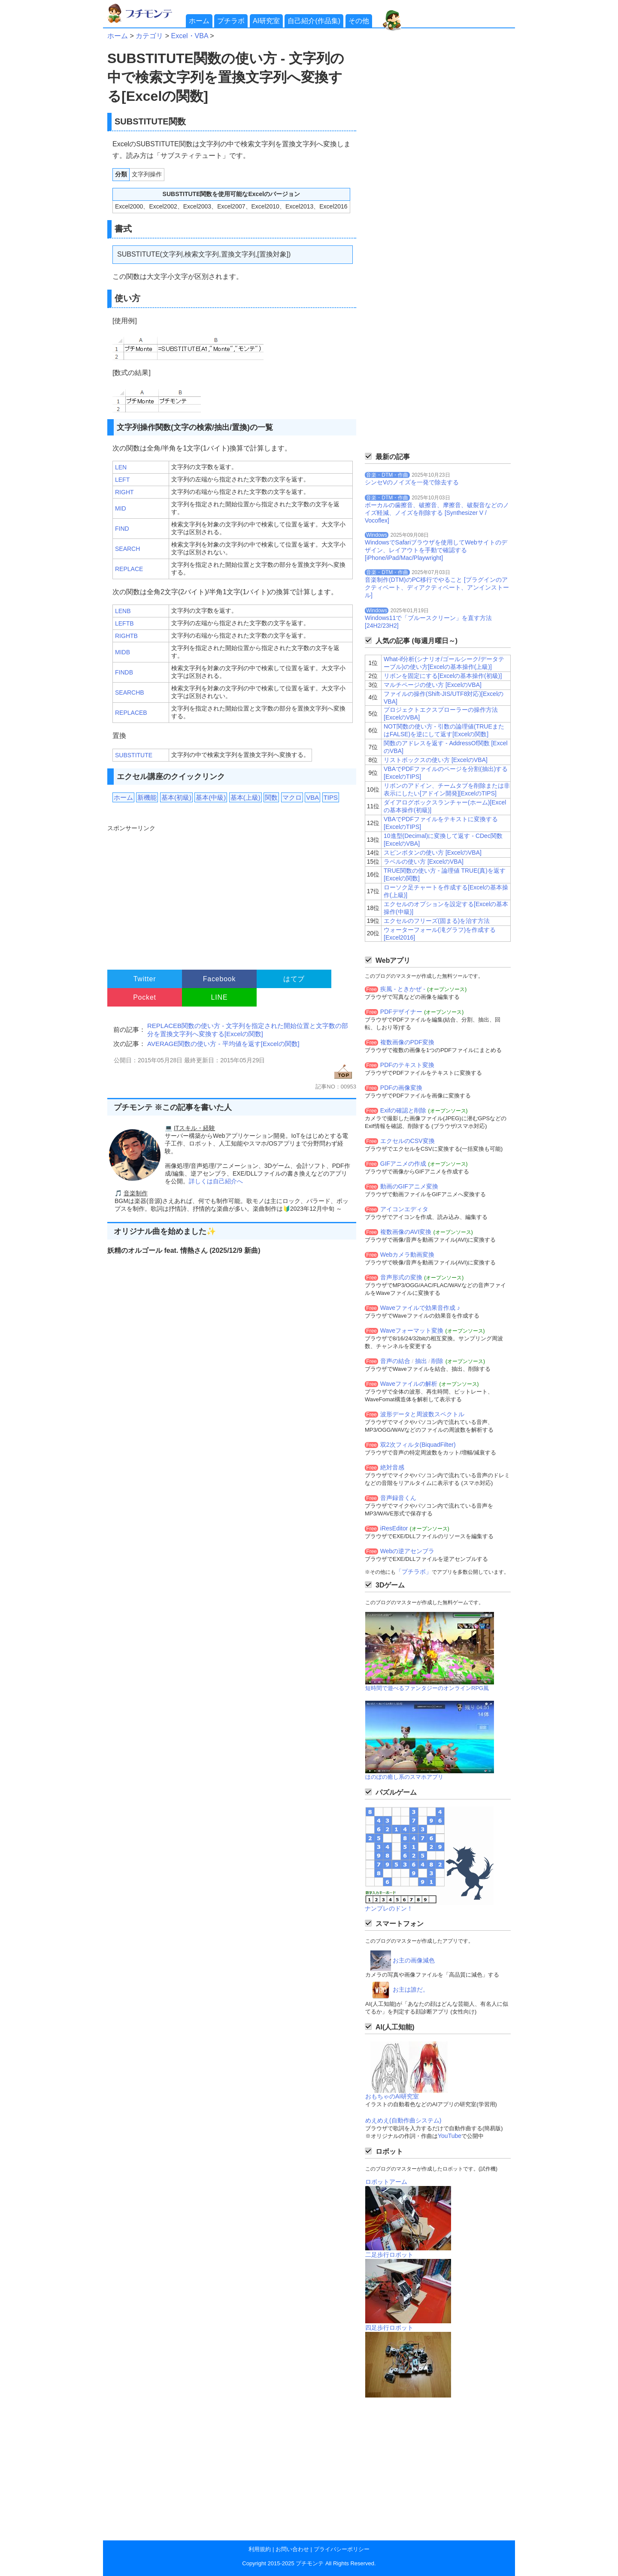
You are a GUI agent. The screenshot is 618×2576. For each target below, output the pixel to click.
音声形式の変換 (401, 1277)
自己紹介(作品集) (314, 20)
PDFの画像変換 (401, 1087)
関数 (271, 797)
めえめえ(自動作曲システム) (403, 2120)
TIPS (331, 797)
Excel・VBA (189, 35)
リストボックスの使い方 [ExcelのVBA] (436, 759)
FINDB (124, 672)
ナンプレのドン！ (389, 1908)
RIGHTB (126, 635)
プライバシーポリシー (342, 2549)
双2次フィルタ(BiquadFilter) (418, 1444)
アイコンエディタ (404, 1209)
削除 (437, 1361)
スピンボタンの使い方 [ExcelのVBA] (433, 852)
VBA (312, 797)
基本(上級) (245, 797)
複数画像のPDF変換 (407, 1042)
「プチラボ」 (414, 1571)
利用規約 (259, 2549)
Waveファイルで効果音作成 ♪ (420, 1307)
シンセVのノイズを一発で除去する (412, 482)
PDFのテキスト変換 (407, 1064)
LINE (219, 997)
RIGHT (124, 492)
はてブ (294, 979)
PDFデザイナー (401, 1011)
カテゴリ (149, 35)
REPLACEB (131, 712)
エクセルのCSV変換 (407, 1140)
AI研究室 (266, 20)
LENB (123, 611)
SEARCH (127, 548)
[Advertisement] (230, 893)
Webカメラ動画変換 (407, 1254)
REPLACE (129, 568)
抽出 (421, 1361)
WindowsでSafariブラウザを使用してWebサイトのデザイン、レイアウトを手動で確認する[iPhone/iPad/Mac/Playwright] (436, 550)
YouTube (449, 2135)
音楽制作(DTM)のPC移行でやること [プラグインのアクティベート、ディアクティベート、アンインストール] (437, 587)
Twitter (144, 979)
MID (120, 508)
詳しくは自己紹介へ (216, 1181)
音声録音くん (398, 1497)
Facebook (219, 979)
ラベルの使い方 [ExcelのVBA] (424, 861)
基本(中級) (211, 797)
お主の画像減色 (414, 1960)
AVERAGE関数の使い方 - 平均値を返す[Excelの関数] (223, 1043)
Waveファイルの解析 (408, 1383)
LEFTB (124, 623)
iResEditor (394, 1528)
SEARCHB (129, 692)
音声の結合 (395, 1361)
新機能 (147, 797)
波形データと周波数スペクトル (422, 1414)
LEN (121, 467)
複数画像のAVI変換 (406, 1231)
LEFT (122, 479)
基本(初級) (176, 797)
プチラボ (231, 20)
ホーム (199, 20)
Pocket (144, 997)
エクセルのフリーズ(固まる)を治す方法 (437, 920)
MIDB (122, 652)
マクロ (292, 797)
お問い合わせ (292, 2549)
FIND (122, 528)
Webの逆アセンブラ (407, 1551)
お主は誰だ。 (411, 1989)
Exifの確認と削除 (403, 1110)
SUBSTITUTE (133, 755)
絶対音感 (392, 1467)
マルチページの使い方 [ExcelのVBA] (433, 684)
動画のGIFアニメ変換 (409, 1186)
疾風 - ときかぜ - (402, 989)
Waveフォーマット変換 (411, 1330)
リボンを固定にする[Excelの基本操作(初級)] (443, 675)
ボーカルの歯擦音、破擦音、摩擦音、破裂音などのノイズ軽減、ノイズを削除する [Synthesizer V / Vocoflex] (437, 513)
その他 (358, 20)
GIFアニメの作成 (403, 1163)
